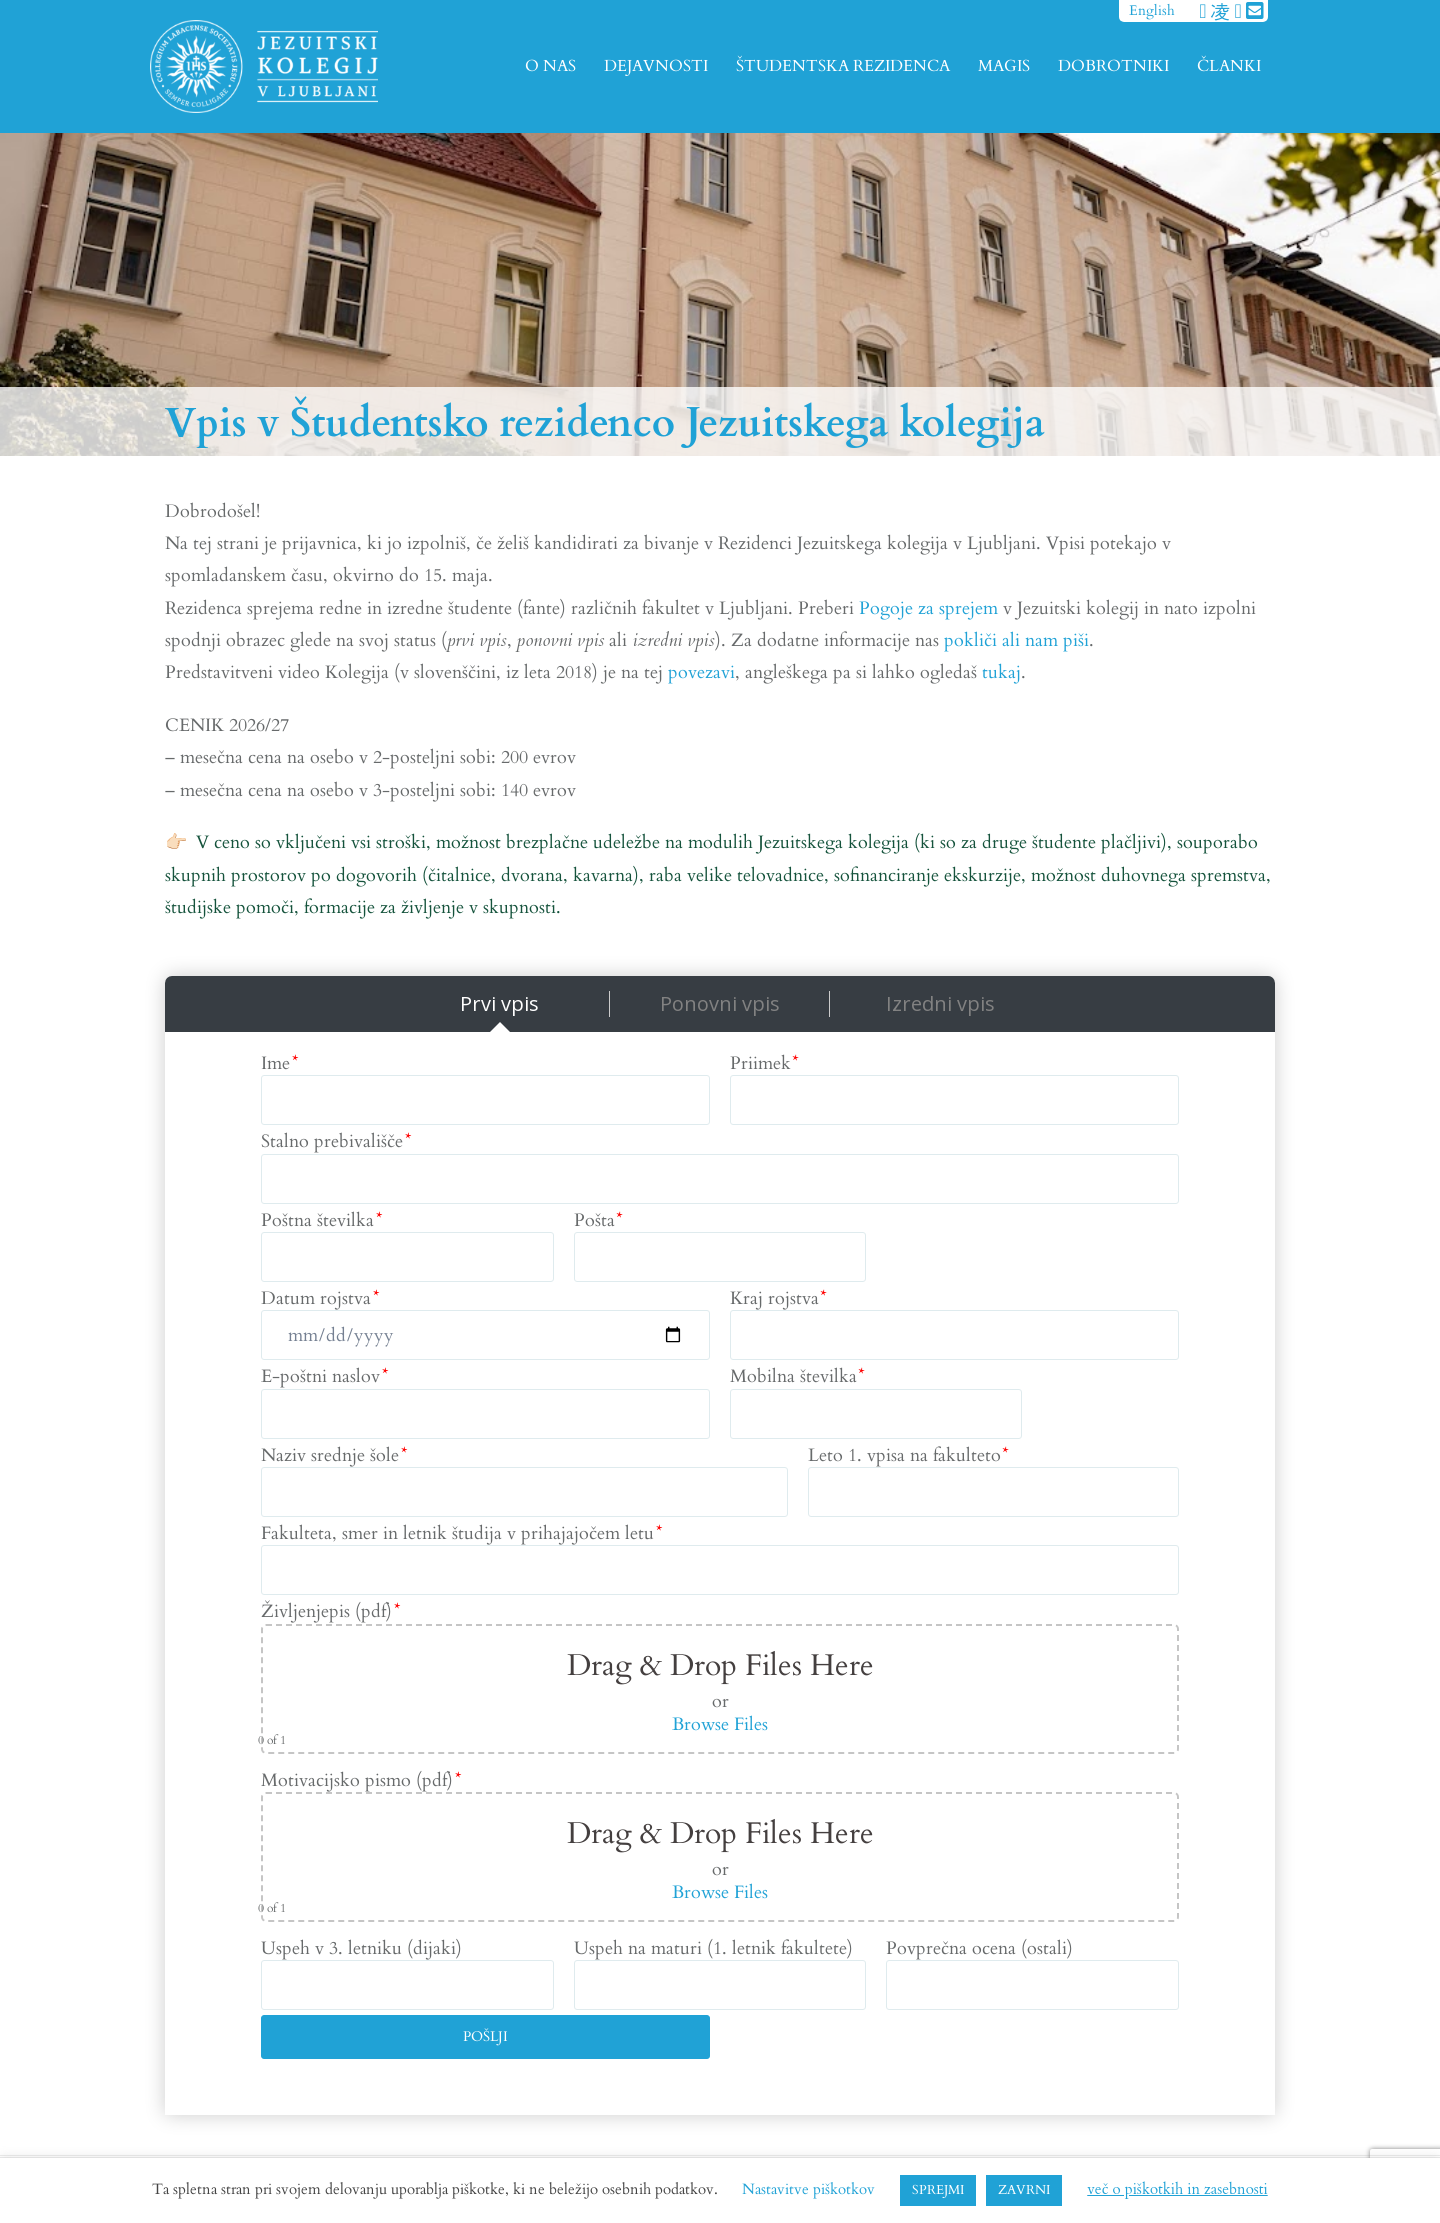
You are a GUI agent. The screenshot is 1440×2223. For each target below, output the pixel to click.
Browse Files (720, 1724)
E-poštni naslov (324, 1376)
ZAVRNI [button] (1024, 2190)
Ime (279, 1063)
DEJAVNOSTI (656, 66)
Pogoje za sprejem (928, 608)
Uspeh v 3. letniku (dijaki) (361, 1948)
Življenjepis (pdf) (330, 1611)
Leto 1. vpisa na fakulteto (908, 1455)
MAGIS (1004, 66)
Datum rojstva (319, 1298)
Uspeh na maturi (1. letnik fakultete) (713, 1948)
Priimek (764, 1063)
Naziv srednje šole (333, 1455)
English (1152, 10)
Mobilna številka (797, 1376)
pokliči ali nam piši (1016, 640)
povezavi (701, 672)
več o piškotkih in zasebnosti (1177, 2189)
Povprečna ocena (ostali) (979, 1948)
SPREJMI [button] (938, 2190)
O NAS (550, 66)
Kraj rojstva (778, 1298)
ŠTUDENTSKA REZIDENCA (843, 66)
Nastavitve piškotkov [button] (808, 2189)
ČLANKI (1229, 66)
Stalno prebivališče (335, 1141)
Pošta (598, 1220)
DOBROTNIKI (1113, 66)
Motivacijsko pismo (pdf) (360, 1780)
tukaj (1001, 672)
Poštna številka (321, 1220)
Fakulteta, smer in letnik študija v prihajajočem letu (461, 1533)
